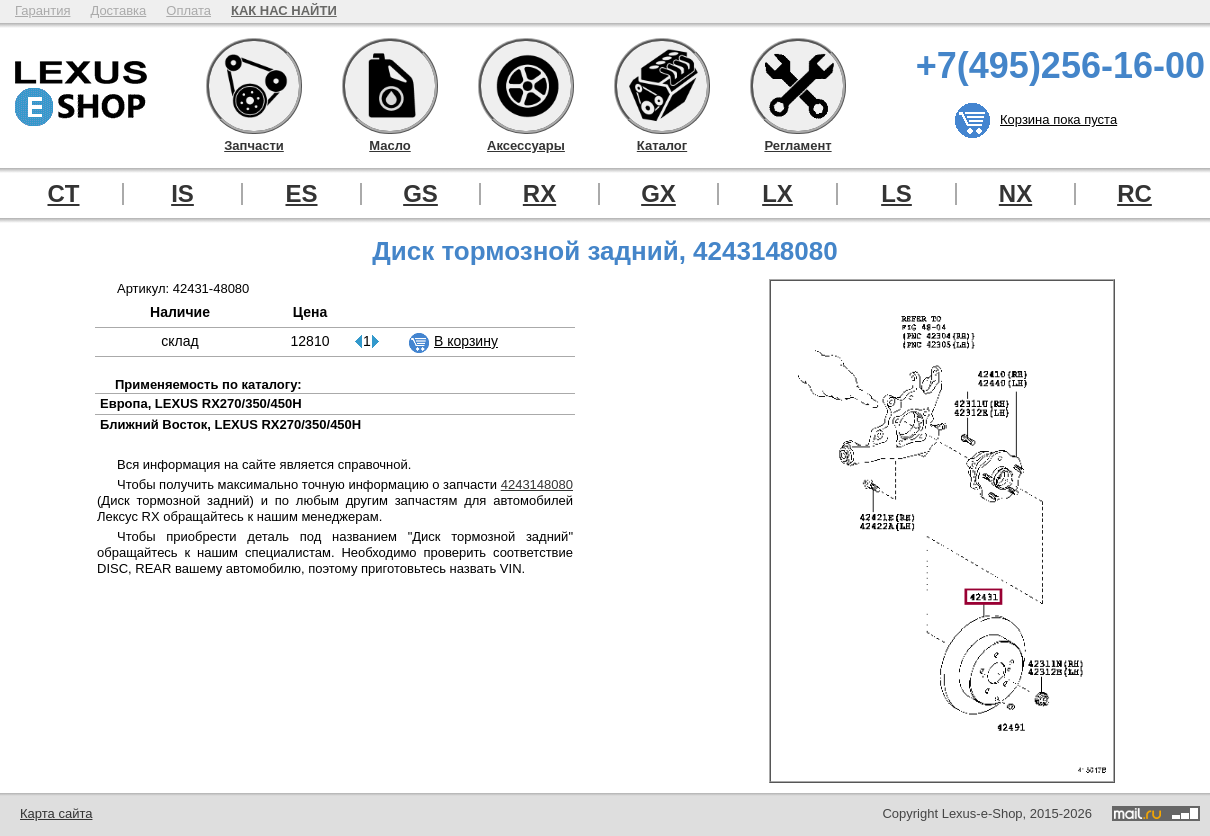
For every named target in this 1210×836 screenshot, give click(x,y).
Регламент (798, 86)
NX (1015, 194)
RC (1134, 194)
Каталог (662, 86)
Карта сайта (56, 813)
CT (64, 194)
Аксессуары (526, 86)
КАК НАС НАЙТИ (284, 10)
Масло (390, 86)
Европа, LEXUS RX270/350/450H (201, 403)
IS (182, 194)
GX (658, 194)
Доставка (118, 10)
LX (777, 194)
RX (539, 194)
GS (420, 194)
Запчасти (254, 86)
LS (896, 194)
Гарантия (42, 10)
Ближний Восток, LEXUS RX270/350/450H (230, 424)
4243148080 (537, 484)
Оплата (188, 10)
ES (301, 194)
